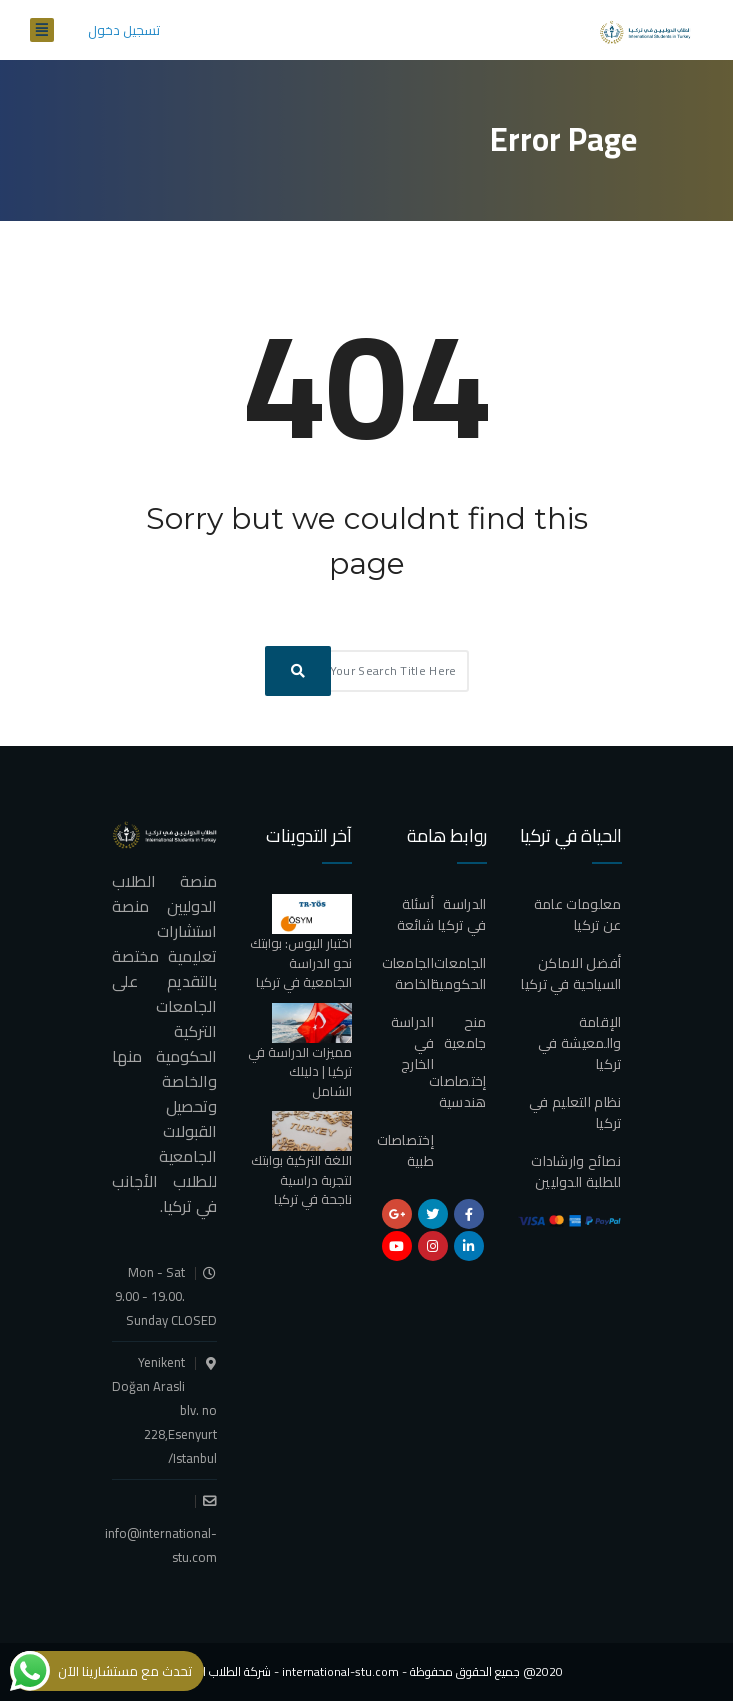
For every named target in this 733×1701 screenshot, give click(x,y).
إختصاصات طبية (405, 1150)
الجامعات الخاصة (408, 973)
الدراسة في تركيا (462, 914)
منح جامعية (465, 1032)
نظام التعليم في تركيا (575, 1112)
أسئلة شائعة (416, 914)
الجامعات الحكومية (458, 973)
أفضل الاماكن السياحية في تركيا (571, 973)
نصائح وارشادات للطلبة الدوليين (576, 1171)
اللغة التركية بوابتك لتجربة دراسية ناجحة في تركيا (301, 1179)
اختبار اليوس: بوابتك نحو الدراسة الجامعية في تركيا (301, 962)
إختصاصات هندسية (457, 1091)
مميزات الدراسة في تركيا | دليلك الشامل (300, 1071)
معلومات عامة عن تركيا (578, 914)
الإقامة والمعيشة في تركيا (579, 1043)
